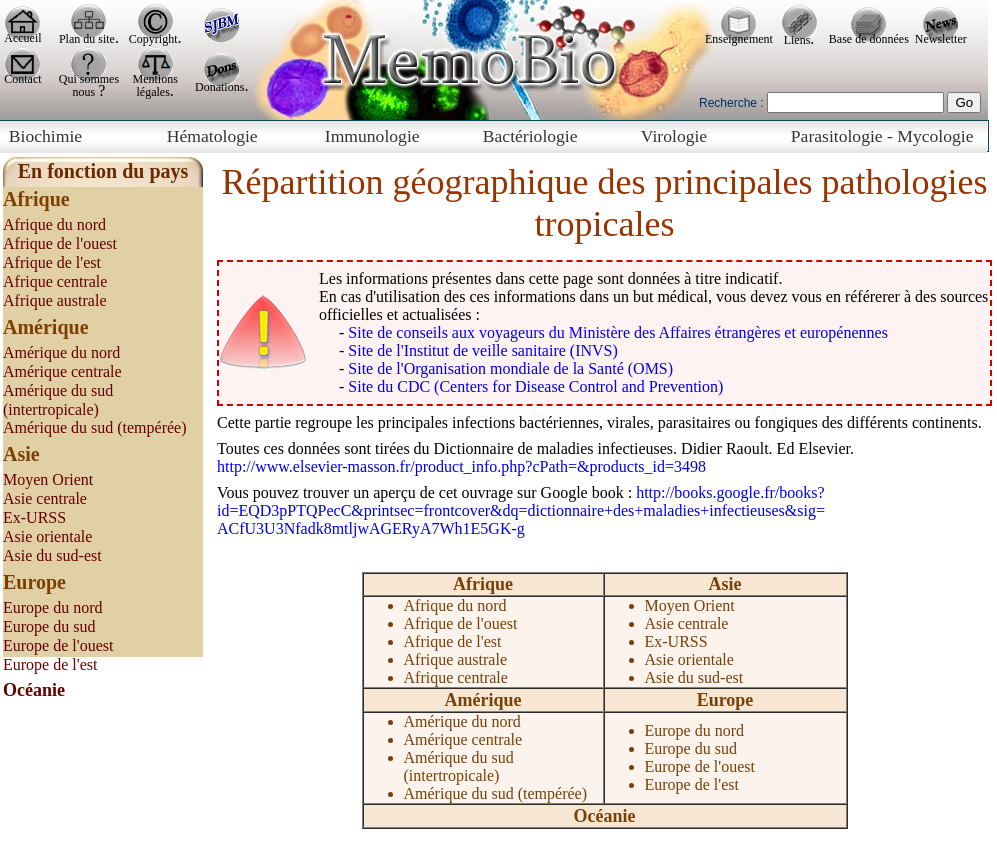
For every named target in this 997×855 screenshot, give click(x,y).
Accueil (22, 38)
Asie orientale (47, 536)
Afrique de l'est (52, 262)
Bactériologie (530, 136)
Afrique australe (55, 300)
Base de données (869, 39)
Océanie (605, 816)
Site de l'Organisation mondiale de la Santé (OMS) (510, 368)
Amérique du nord (61, 352)
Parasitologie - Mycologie (882, 136)
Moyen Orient (48, 479)
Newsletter (941, 39)
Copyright (153, 39)
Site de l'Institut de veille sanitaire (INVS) (482, 350)
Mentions (155, 79)
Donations (219, 87)
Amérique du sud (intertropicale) (459, 766)
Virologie (674, 136)
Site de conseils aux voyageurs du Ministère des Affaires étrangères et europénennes (618, 332)
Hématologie (212, 136)
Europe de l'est (50, 664)
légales (153, 92)
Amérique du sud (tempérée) (94, 427)
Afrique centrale (55, 281)
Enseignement (739, 39)
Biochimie (45, 136)
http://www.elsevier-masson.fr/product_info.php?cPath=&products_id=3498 (461, 466)
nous (86, 92)
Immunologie (372, 136)
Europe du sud (49, 626)
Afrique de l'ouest (60, 243)
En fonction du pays (103, 171)
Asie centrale (45, 498)
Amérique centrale (62, 371)
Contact (22, 79)
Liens (797, 40)
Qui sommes (89, 79)
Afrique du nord (54, 224)
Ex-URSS (34, 517)
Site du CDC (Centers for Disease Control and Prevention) (535, 386)
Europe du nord (53, 607)
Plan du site (87, 39)
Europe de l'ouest (58, 645)
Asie (725, 584)
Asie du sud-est (52, 555)
